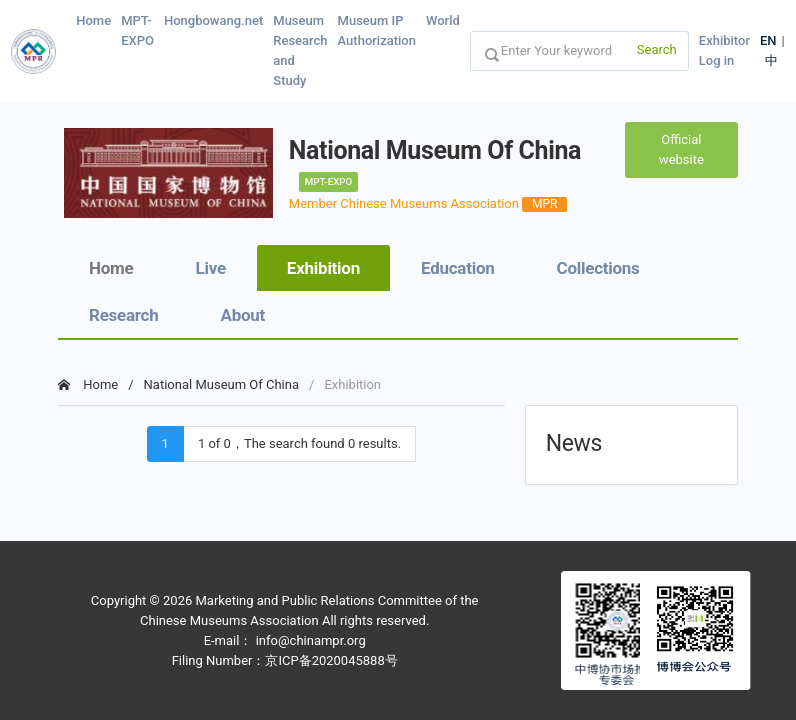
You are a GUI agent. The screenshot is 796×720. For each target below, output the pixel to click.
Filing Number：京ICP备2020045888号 (285, 660)
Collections (598, 268)
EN (768, 40)
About (243, 315)
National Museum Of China (221, 384)
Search (657, 49)
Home (93, 20)
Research (124, 315)
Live (211, 268)
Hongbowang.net (213, 20)
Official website (681, 149)
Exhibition (323, 268)
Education (458, 268)
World (443, 20)
